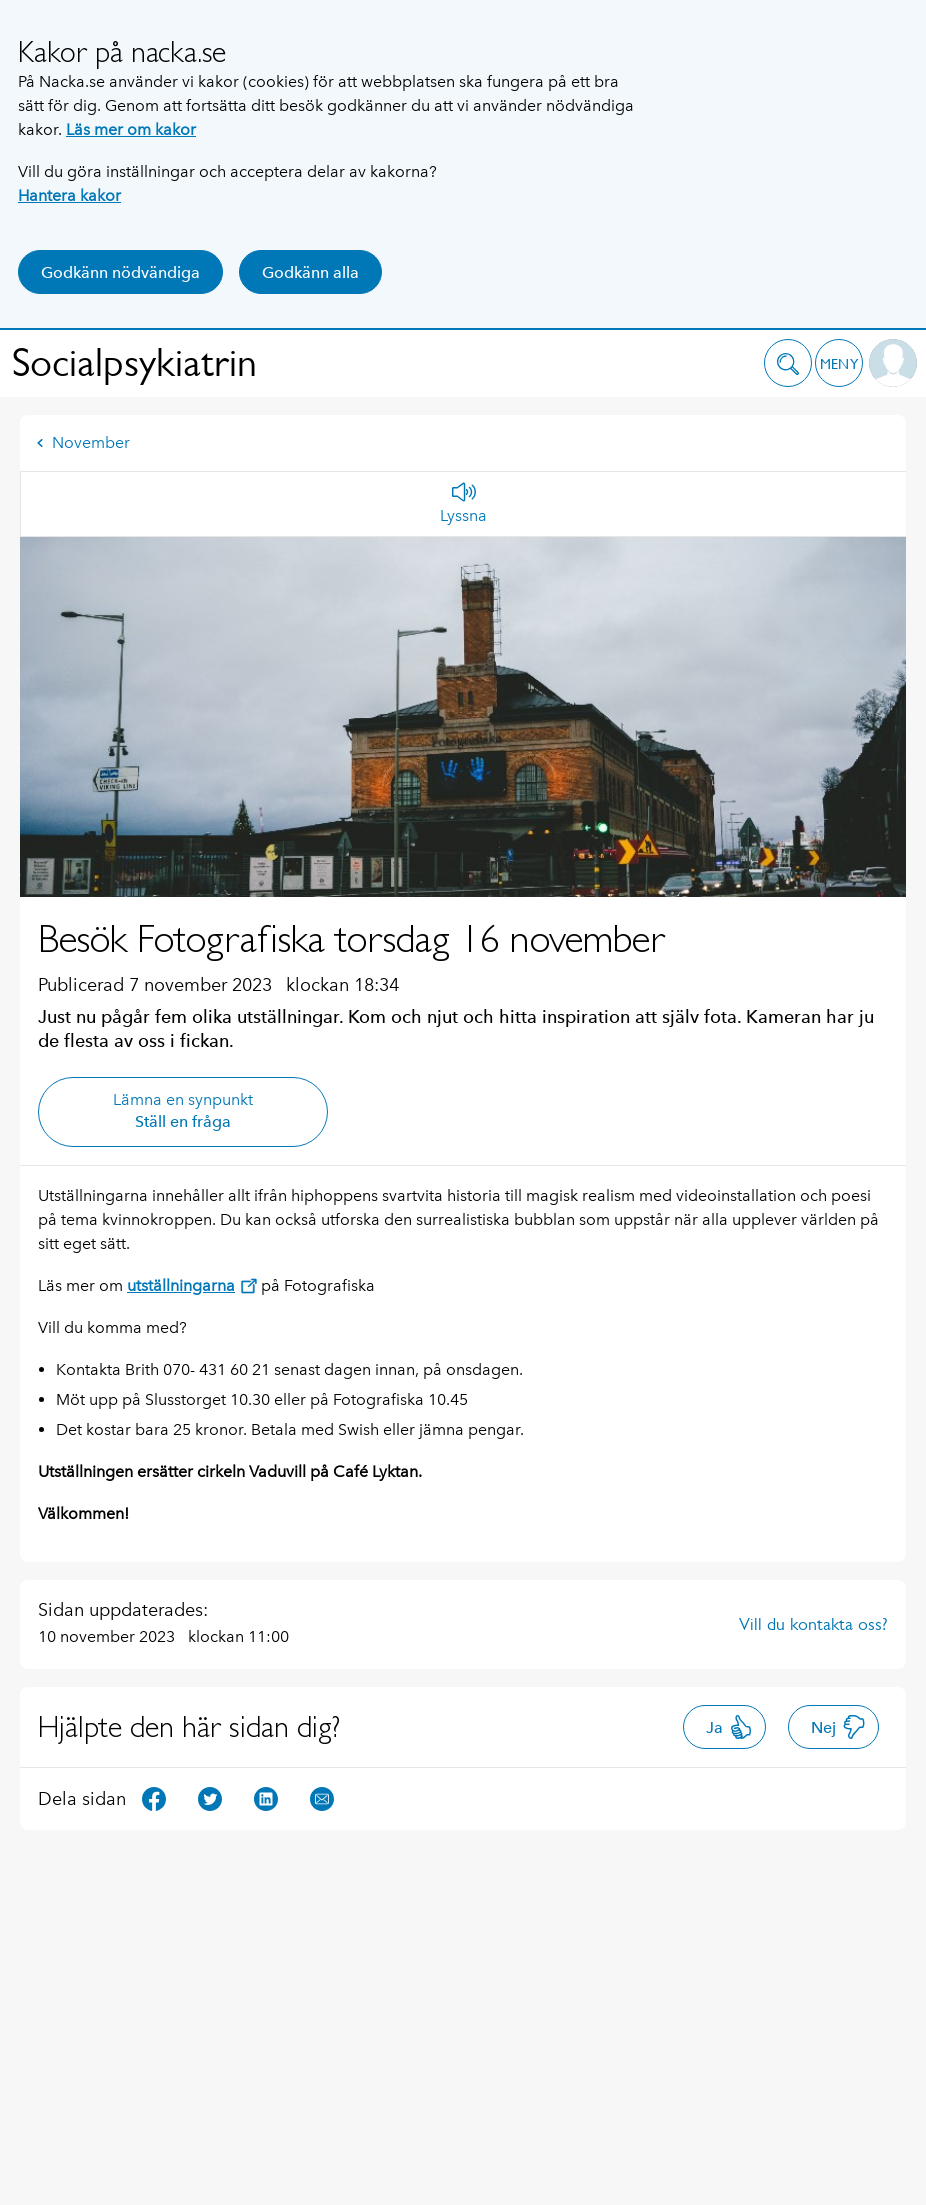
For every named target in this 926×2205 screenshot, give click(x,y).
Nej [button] (838, 1727)
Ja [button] (729, 1727)
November (83, 442)
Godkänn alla (310, 272)
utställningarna (192, 1285)
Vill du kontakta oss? (813, 1624)
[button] (788, 363)
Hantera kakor (69, 195)
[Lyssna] (463, 504)
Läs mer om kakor (131, 129)
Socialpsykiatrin (134, 362)
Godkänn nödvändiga (120, 272)
